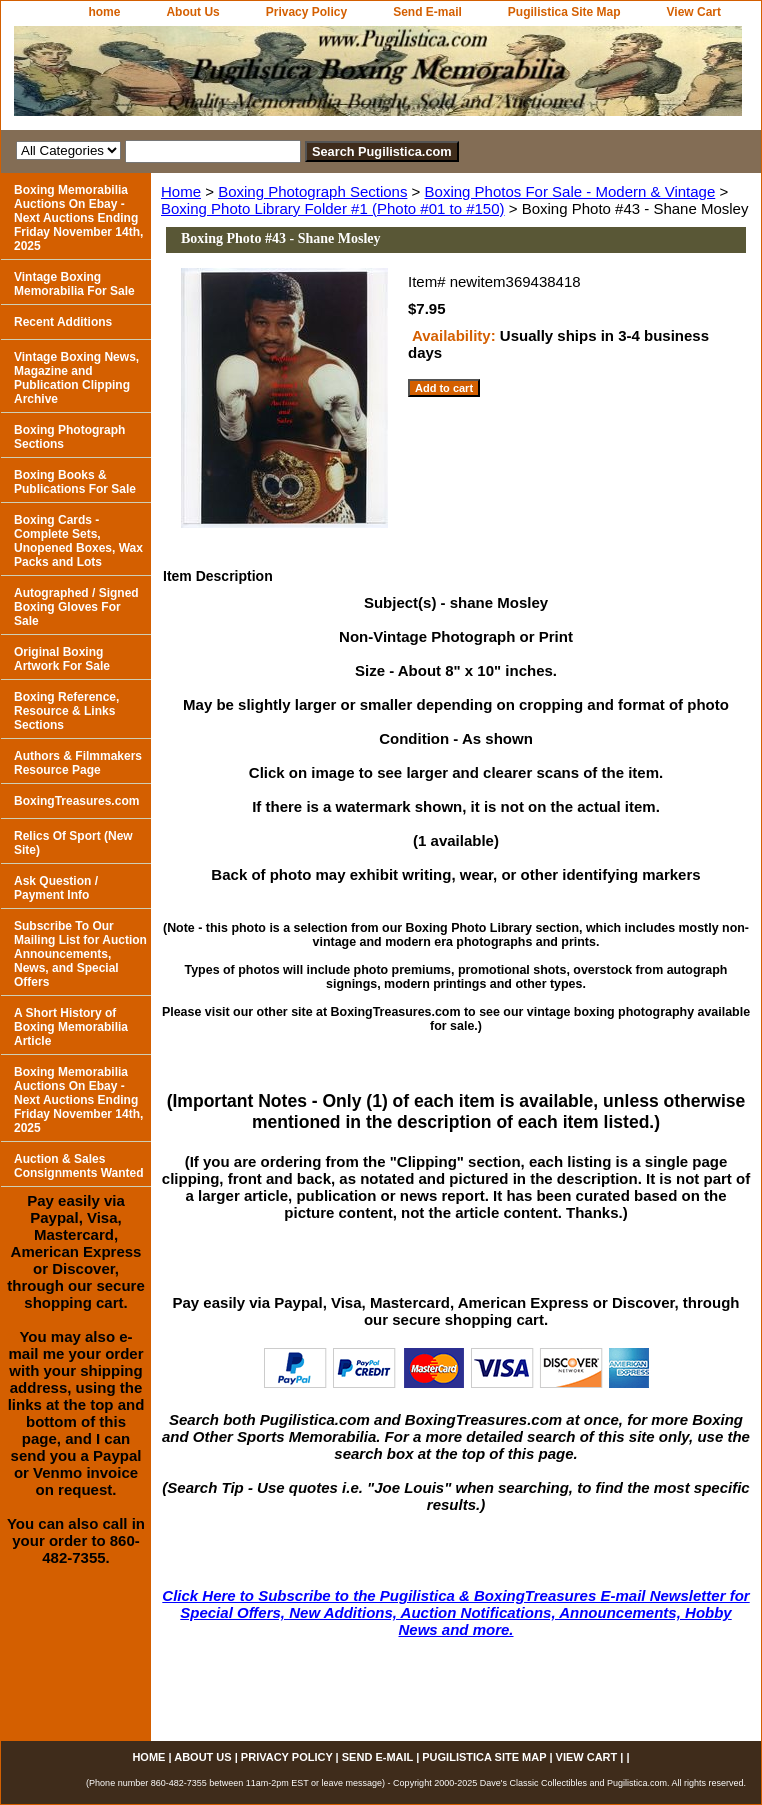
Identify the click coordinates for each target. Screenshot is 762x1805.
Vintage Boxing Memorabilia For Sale (74, 284)
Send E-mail (427, 12)
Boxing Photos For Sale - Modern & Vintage (570, 191)
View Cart (694, 12)
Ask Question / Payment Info (56, 888)
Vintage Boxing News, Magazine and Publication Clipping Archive (76, 378)
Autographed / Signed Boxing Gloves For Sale (76, 607)
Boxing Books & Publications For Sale (75, 482)
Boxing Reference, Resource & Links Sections (66, 711)
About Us (192, 12)
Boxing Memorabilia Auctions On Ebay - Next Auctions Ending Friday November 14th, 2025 (78, 218)
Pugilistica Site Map (564, 12)
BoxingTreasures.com (76, 801)
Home (181, 191)
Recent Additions (63, 322)
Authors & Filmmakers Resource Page (78, 763)
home (104, 12)
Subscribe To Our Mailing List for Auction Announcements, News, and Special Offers (80, 954)
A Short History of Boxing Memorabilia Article (71, 1027)
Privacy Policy (306, 12)
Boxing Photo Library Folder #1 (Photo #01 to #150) (333, 208)
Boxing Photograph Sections (312, 191)
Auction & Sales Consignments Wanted (79, 1166)
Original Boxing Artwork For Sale (62, 659)
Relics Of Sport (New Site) (73, 843)
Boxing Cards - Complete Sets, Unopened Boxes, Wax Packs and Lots (78, 541)
